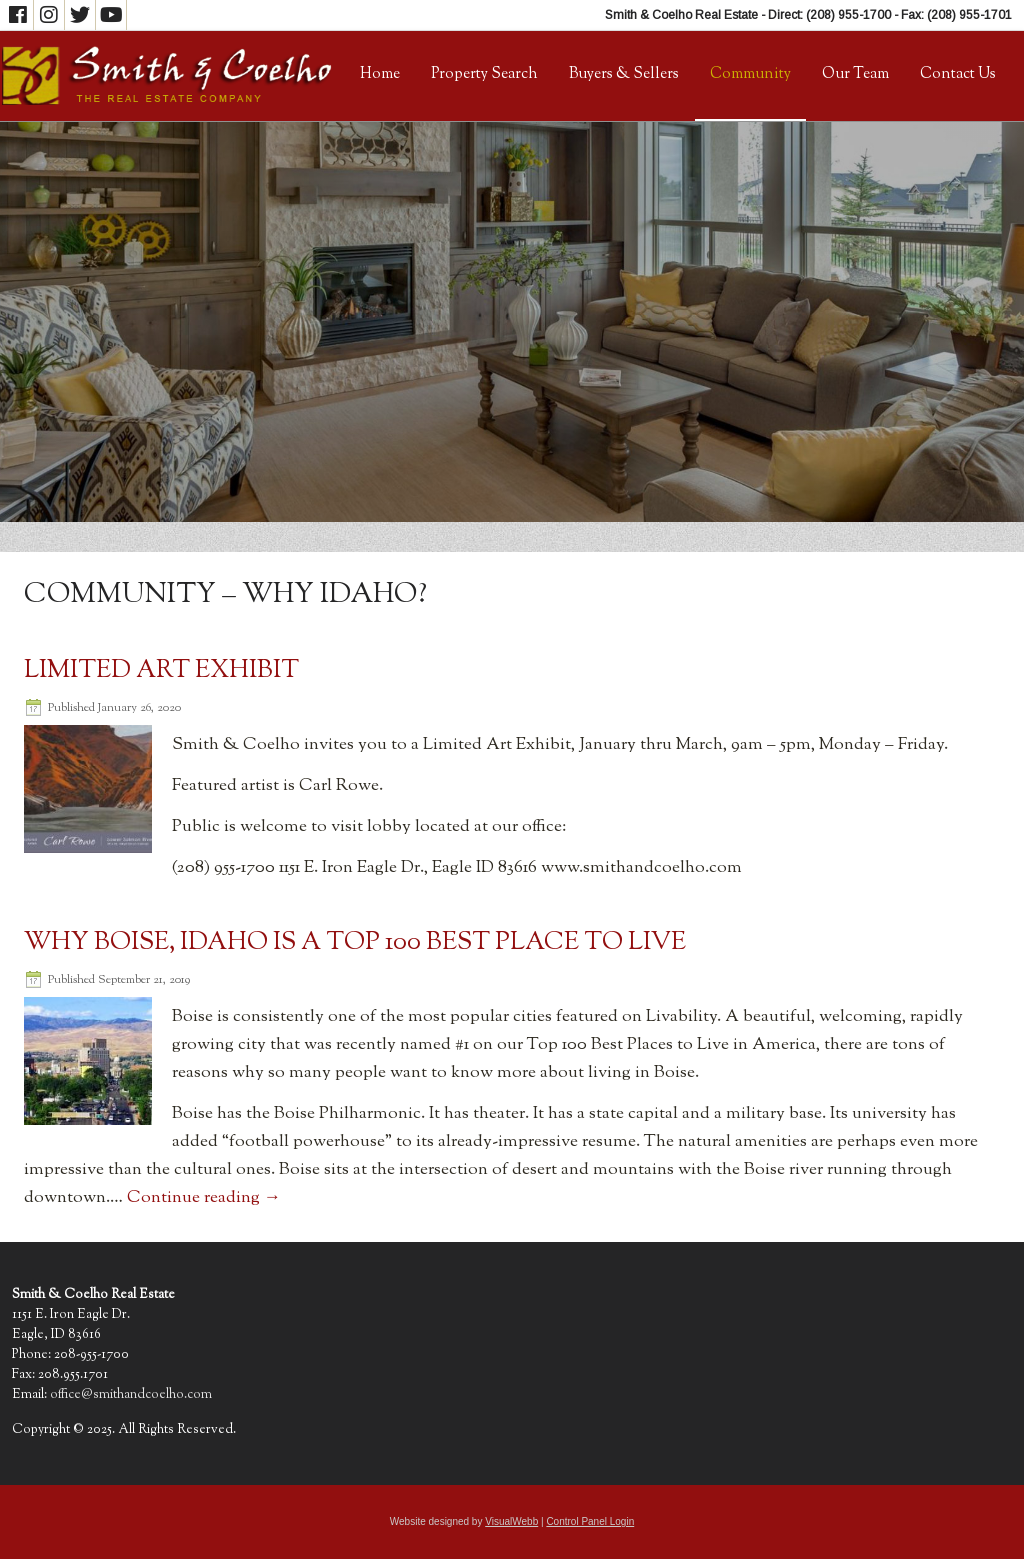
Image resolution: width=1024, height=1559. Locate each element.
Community (750, 74)
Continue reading (204, 1198)
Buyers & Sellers (624, 74)
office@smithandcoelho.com (131, 1395)
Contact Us (958, 74)
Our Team (855, 74)
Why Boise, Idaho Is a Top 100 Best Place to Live (355, 943)
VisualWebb (511, 1521)
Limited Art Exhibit (161, 671)
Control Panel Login (590, 1521)
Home (380, 74)
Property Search (484, 74)
